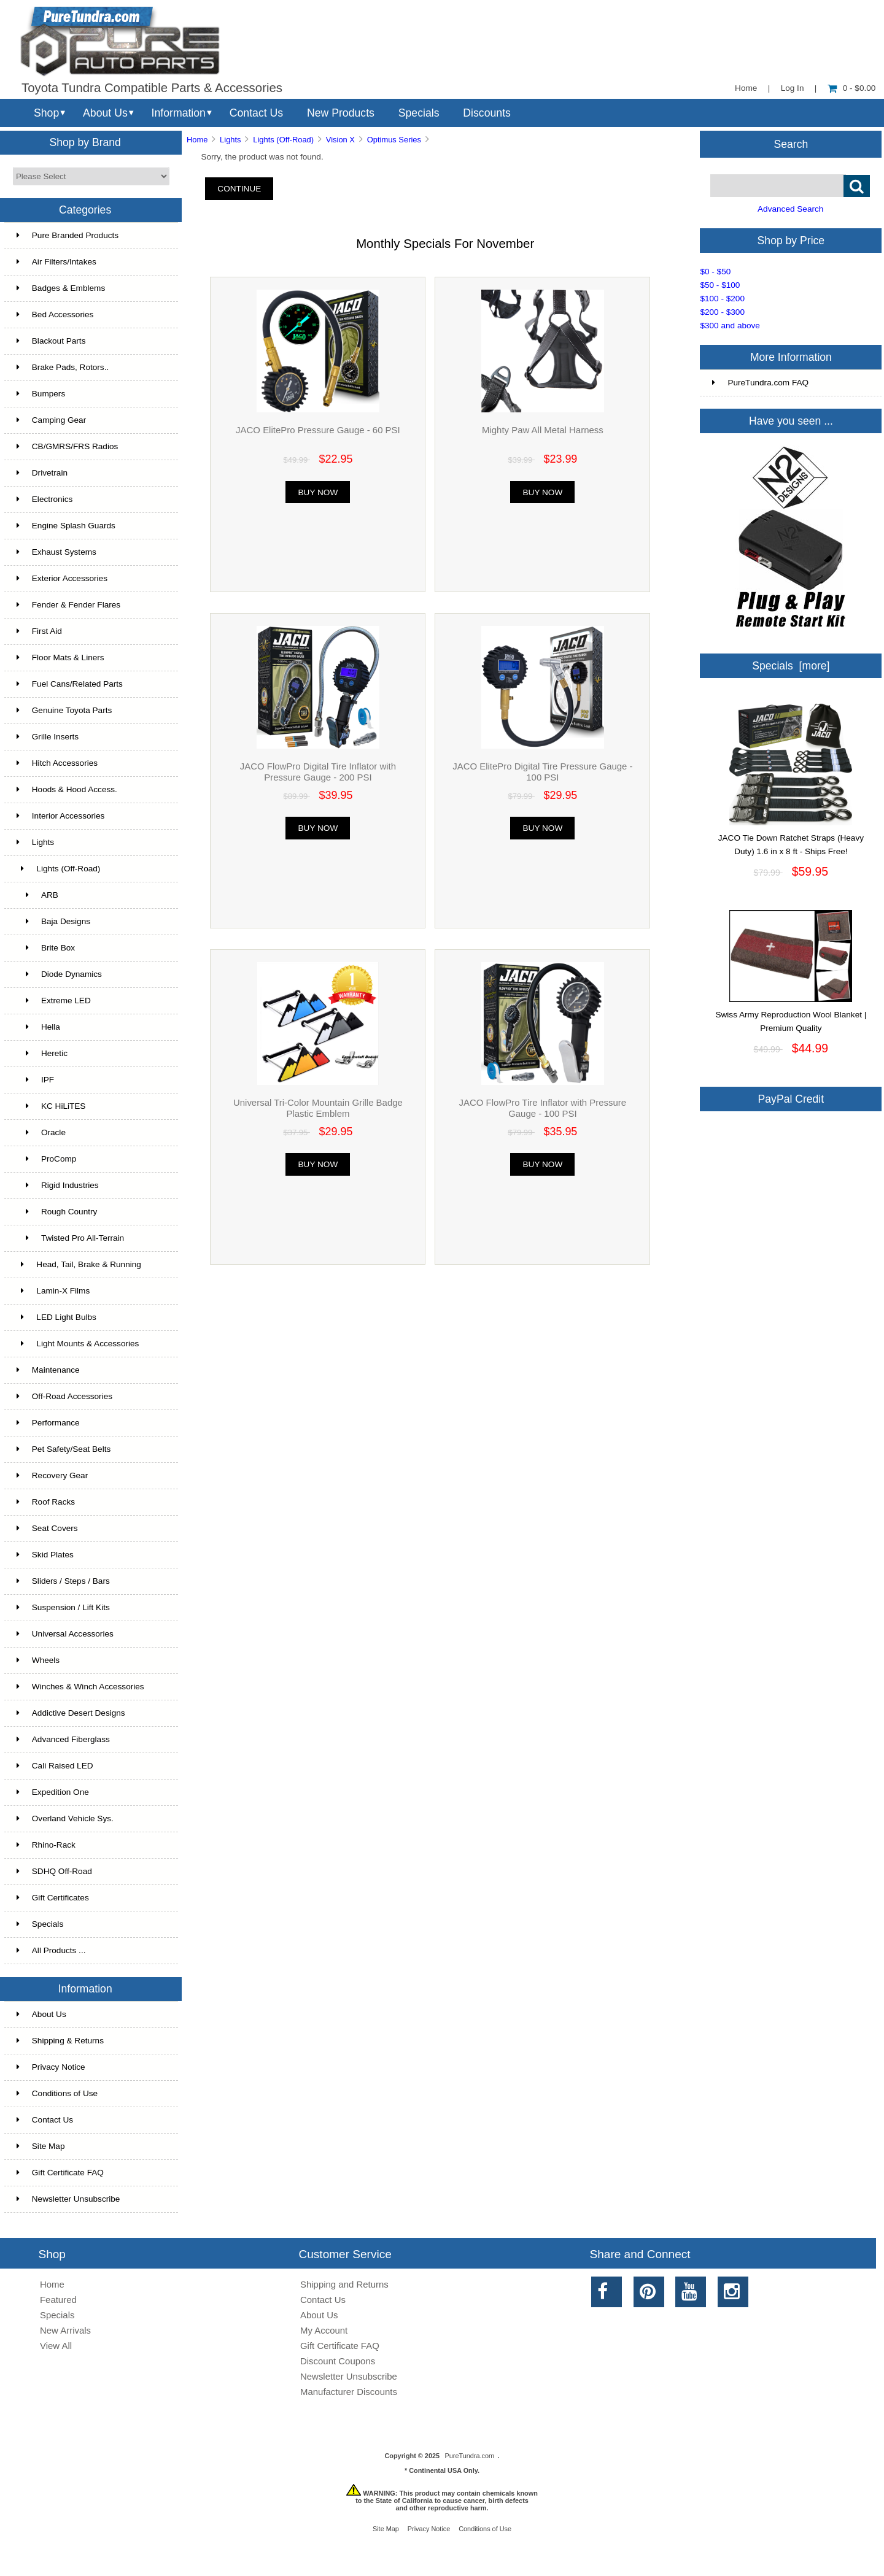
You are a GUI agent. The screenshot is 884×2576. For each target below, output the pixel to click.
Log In (792, 88)
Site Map (41, 2146)
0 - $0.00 (852, 88)
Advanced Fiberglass (63, 1739)
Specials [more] (790, 666)
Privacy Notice (51, 2067)
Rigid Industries (58, 1185)
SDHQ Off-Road (54, 1871)
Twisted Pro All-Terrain (70, 1238)
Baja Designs (53, 921)
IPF (35, 1079)
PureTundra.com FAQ (760, 382)
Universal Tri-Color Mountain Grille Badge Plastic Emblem (318, 1108)
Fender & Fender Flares (68, 604)
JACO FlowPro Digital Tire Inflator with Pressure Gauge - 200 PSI (318, 771)
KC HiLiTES (51, 1106)
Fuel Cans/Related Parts (70, 683)
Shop (46, 113)
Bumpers (41, 393)
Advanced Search (790, 209)
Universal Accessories (65, 1633)
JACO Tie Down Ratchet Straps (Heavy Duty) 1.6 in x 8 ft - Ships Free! (791, 840)
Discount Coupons (337, 2361)
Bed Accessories (55, 314)
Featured (58, 2299)
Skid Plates (45, 1554)
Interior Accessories (61, 815)
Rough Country (57, 1211)
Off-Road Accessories (64, 1396)
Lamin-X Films (53, 1290)
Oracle (41, 1132)
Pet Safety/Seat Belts (63, 1449)
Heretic (42, 1053)
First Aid (39, 631)
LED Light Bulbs (56, 1317)
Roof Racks (46, 1501)
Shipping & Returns (60, 2040)
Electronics (44, 499)
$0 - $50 (715, 271)
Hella (38, 1027)
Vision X (340, 139)
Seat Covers (47, 1528)
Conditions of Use (57, 2093)
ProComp (47, 1158)
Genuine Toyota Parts (64, 710)
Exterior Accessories (62, 578)
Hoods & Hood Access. (67, 789)
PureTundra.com (470, 2455)
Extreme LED (54, 1000)
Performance (48, 1422)
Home (746, 88)
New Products (340, 113)
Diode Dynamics (59, 974)
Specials (419, 113)
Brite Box (46, 947)
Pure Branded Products (67, 235)
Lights (230, 139)
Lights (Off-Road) (283, 139)
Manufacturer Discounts (348, 2391)
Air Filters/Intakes (56, 261)
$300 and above (730, 325)
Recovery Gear (52, 1475)
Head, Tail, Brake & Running (79, 1264)
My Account (323, 2330)
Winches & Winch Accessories (80, 1686)
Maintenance (48, 1370)
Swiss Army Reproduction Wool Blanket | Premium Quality (790, 1017)
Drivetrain (42, 472)
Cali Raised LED (55, 1765)
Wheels (38, 1660)
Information (179, 113)
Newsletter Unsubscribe (68, 2199)
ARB (37, 895)
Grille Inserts (48, 736)
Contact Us (256, 113)
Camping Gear (51, 420)
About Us (105, 113)
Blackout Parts (51, 340)
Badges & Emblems (61, 288)
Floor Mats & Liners (60, 657)
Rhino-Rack (46, 1844)
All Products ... (51, 1950)
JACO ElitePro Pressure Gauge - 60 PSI (318, 430)
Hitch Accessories (57, 763)
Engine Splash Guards (66, 525)
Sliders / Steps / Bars (63, 1581)
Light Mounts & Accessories (78, 1343)
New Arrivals (65, 2330)
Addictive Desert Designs (71, 1713)
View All (56, 2345)
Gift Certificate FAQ (60, 2172)
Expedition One (53, 1792)
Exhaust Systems (56, 552)
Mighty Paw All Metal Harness (542, 430)
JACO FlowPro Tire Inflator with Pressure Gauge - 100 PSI (543, 1108)
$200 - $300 (722, 312)
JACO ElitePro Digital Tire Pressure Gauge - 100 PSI (542, 771)
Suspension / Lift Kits (63, 1607)
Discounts (487, 113)
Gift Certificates (53, 1897)
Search (791, 143)
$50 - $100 (720, 285)
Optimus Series (394, 139)
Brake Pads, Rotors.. (63, 367)
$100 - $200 (722, 298)
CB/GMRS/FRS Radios (67, 446)
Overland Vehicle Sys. (65, 1818)
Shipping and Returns (344, 2284)
